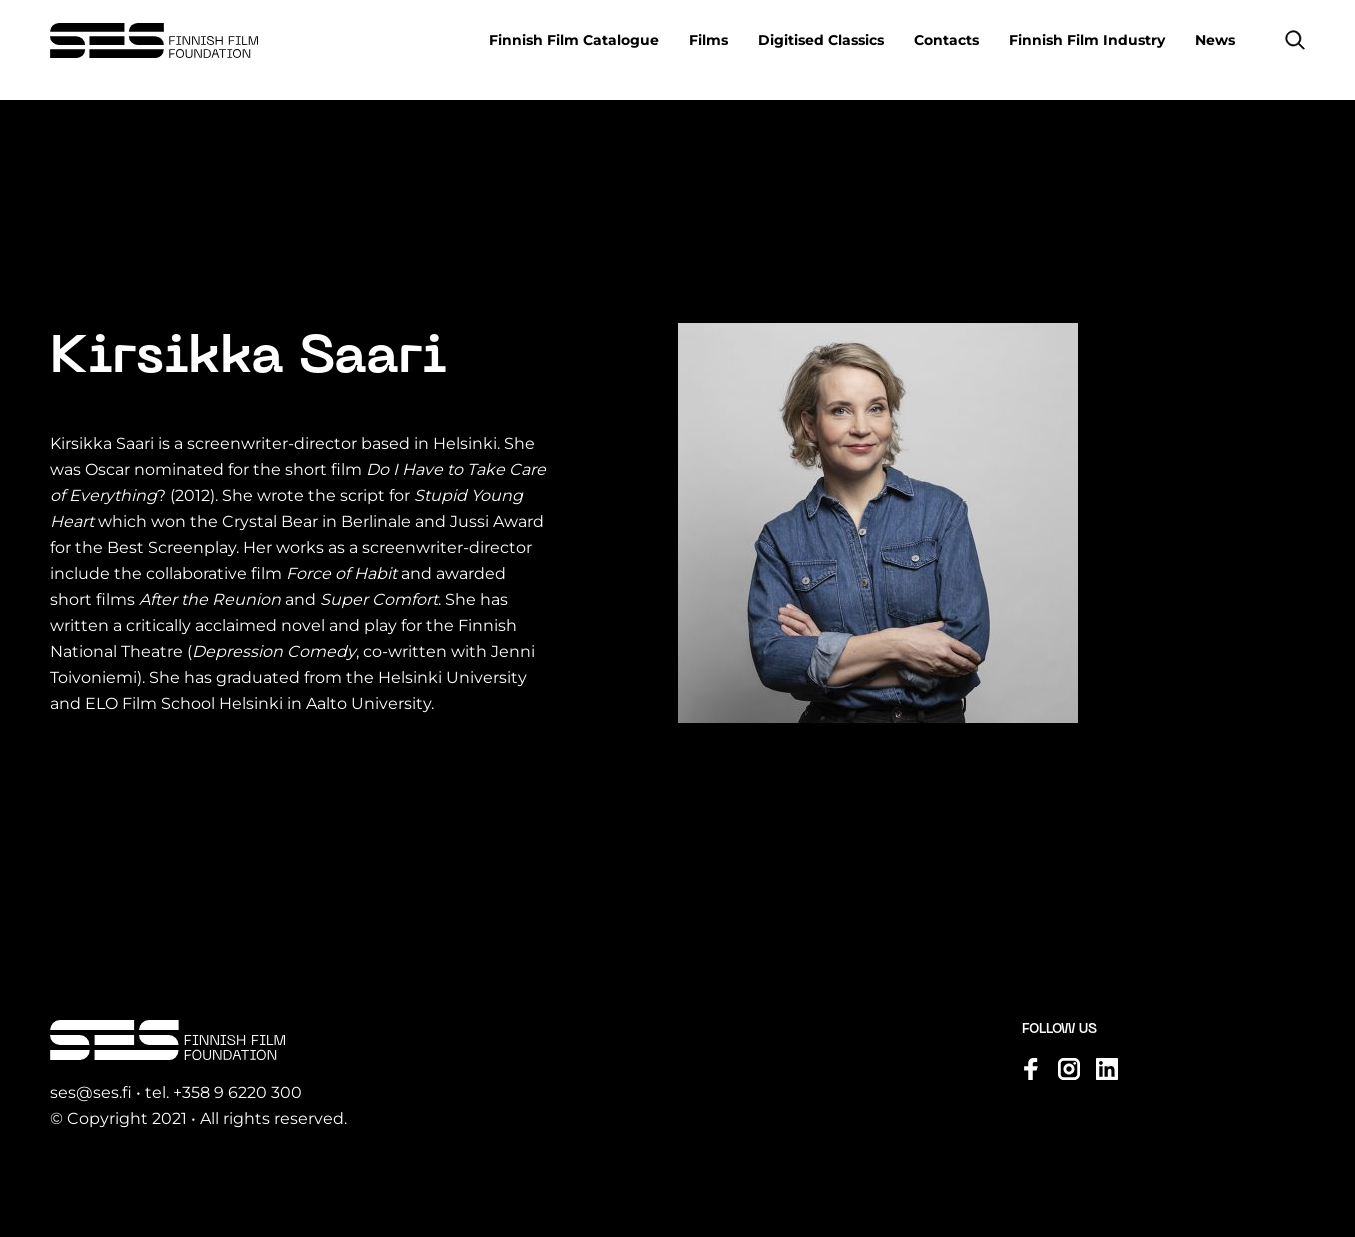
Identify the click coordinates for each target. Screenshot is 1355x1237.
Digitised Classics (821, 40)
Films (708, 40)
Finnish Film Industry (1087, 40)
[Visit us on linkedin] (1107, 1069)
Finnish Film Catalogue (574, 40)
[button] (1295, 40)
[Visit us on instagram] (1069, 1069)
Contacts (946, 40)
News (1215, 40)
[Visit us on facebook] (1031, 1069)
